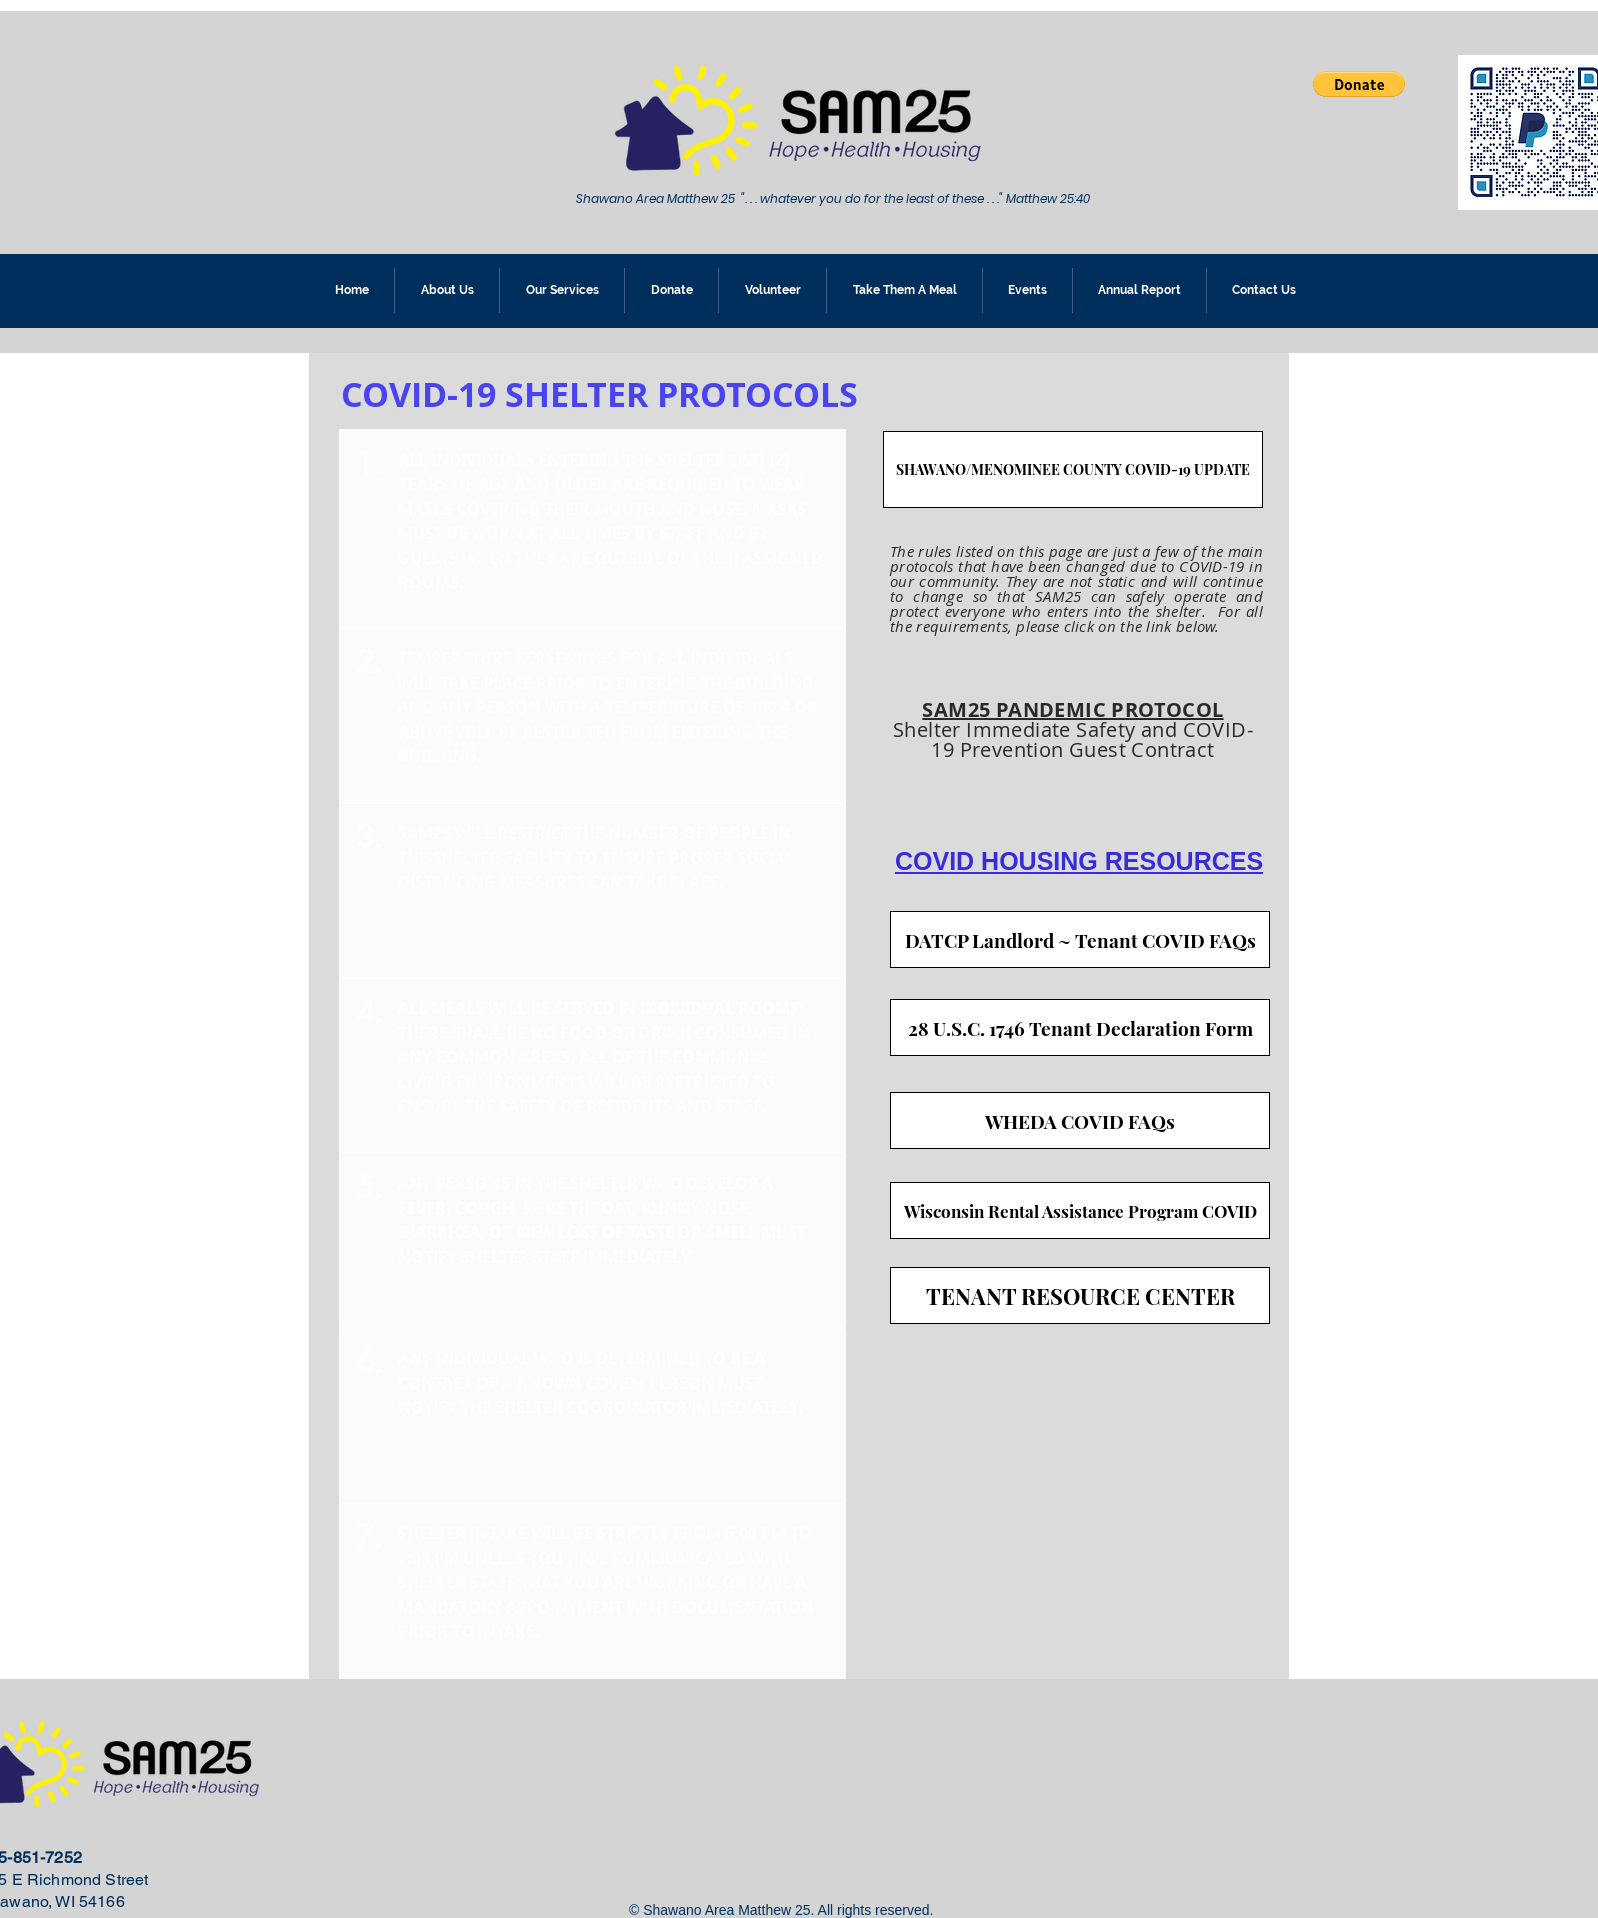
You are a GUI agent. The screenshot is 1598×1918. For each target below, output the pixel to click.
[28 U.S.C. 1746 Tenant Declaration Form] (1080, 1027)
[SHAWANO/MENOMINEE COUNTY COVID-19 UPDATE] (1073, 469)
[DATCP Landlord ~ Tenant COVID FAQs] (1080, 939)
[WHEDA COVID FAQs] (1080, 1120)
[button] (1359, 84)
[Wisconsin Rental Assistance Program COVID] (1080, 1210)
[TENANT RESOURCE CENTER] (1080, 1295)
